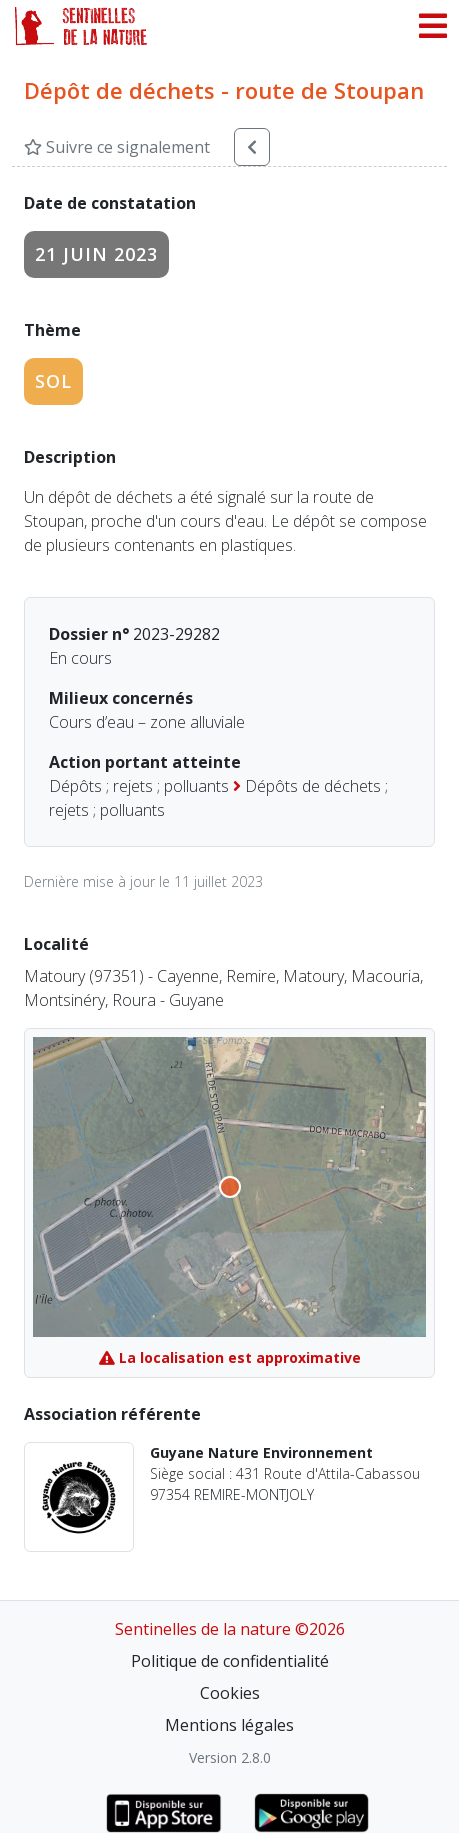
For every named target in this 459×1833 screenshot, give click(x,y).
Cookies (230, 1693)
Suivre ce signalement (117, 147)
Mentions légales (229, 1725)
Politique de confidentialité (230, 1661)
